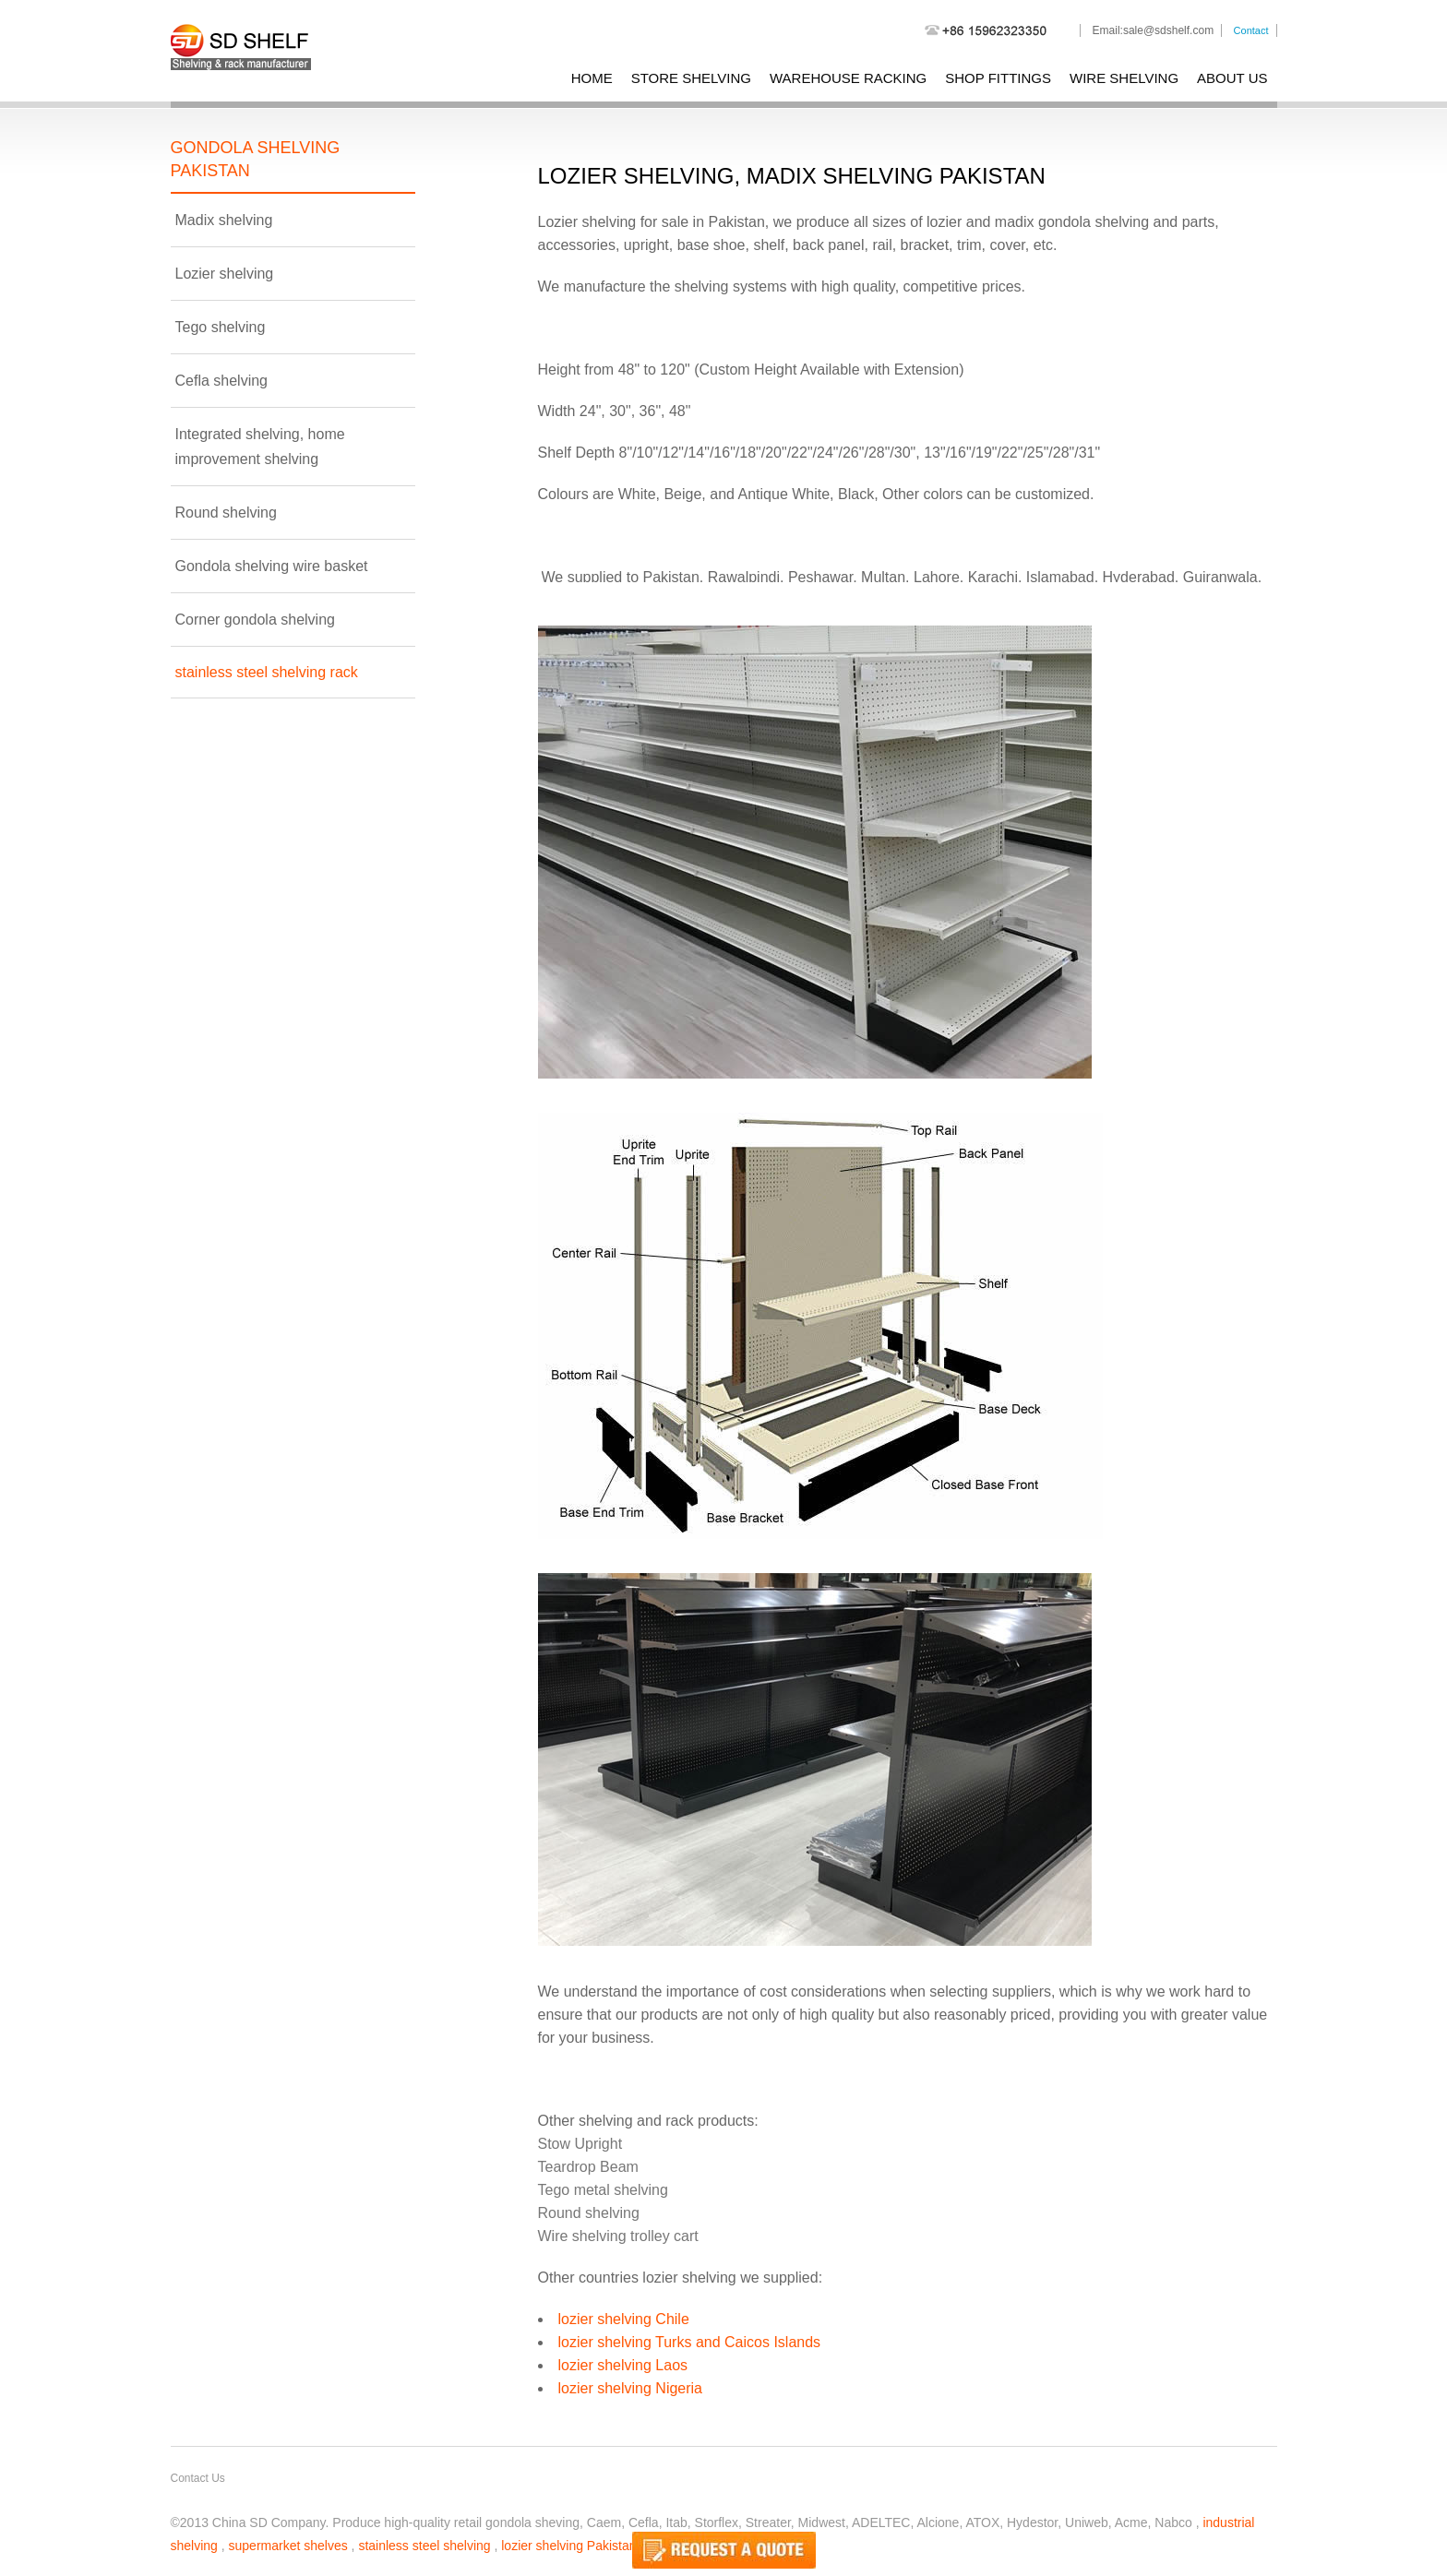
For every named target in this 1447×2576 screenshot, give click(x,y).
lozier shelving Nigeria (630, 2388)
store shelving (691, 78)
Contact (1251, 30)
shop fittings (998, 78)
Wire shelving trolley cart (618, 2236)
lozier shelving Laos (623, 2365)
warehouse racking (848, 78)
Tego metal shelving (603, 2190)
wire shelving (1124, 78)
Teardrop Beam (588, 2167)
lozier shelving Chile (623, 2319)
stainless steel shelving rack (266, 672)
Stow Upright (580, 2144)
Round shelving (589, 2213)
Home (592, 78)
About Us (1232, 78)
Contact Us (198, 2478)
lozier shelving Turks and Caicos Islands (689, 2342)
